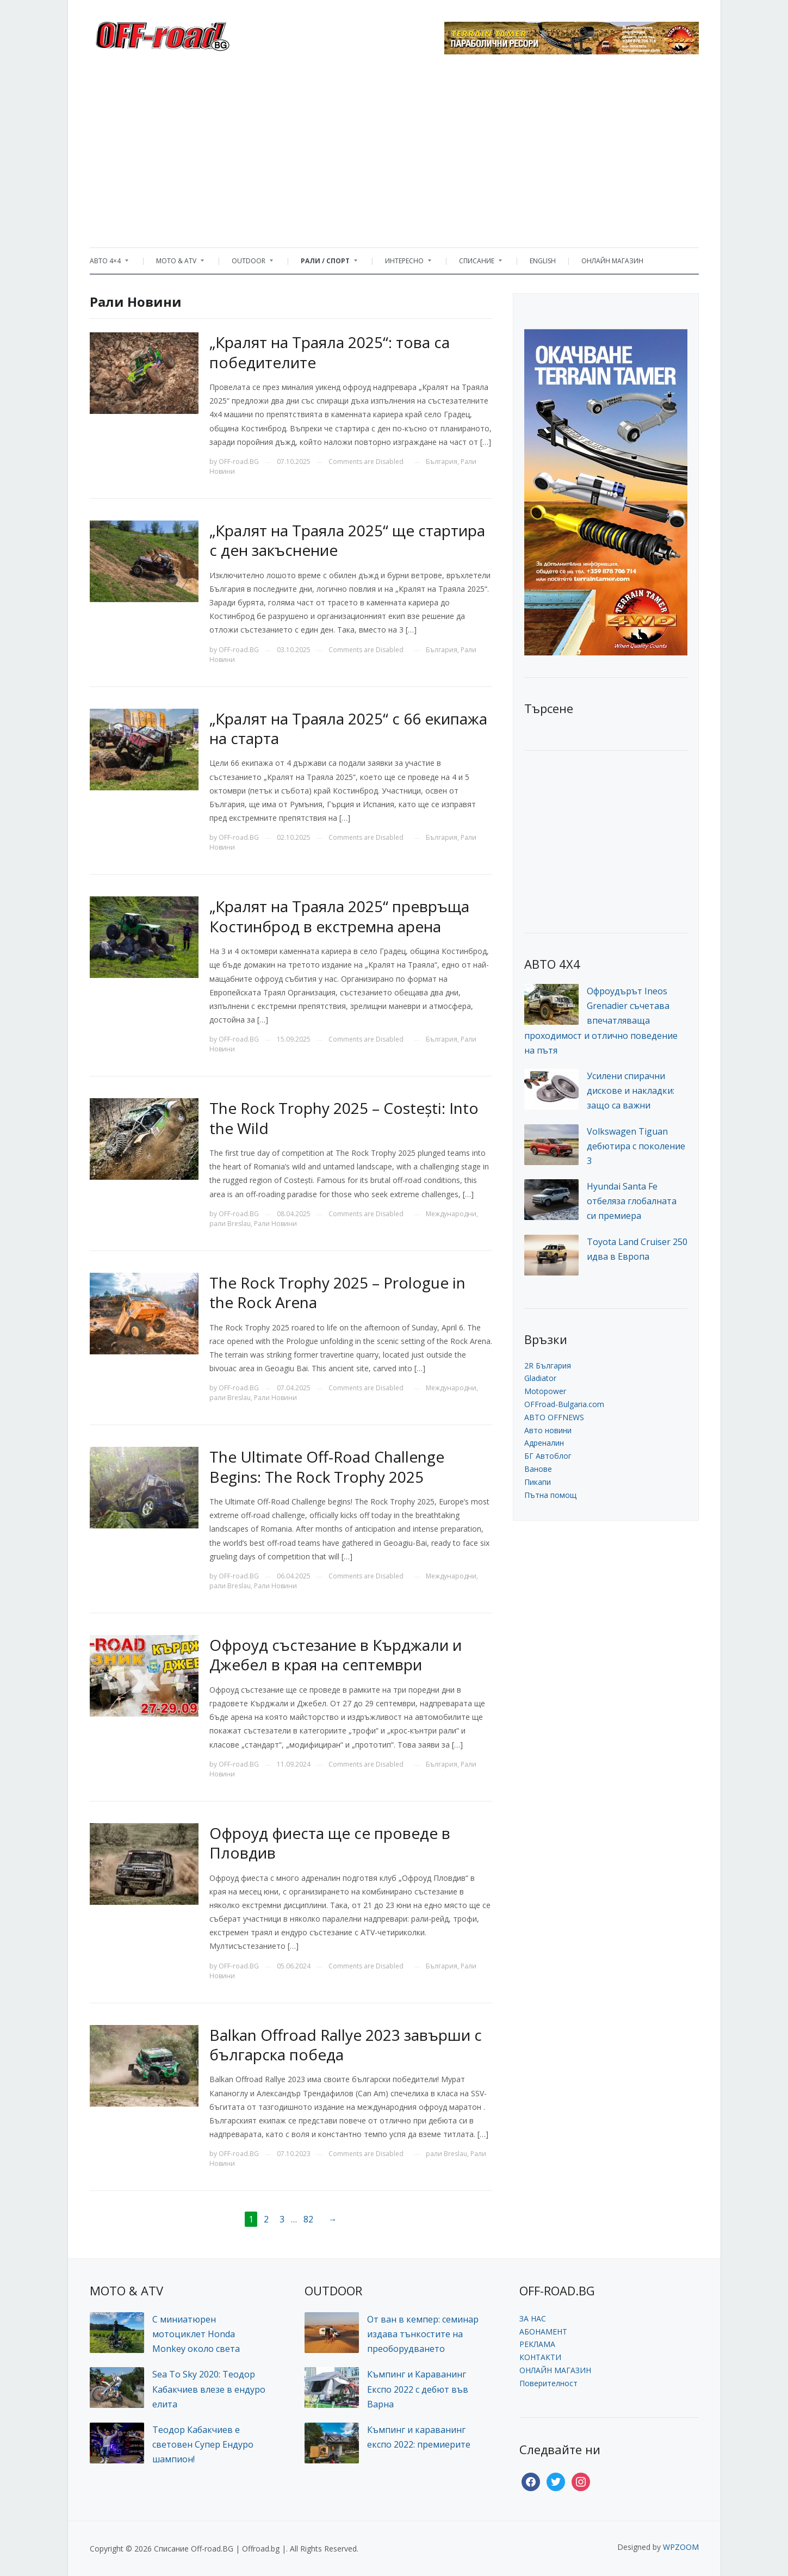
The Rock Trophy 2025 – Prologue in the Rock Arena (337, 1292)
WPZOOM (681, 2547)
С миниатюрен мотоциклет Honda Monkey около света (196, 2334)
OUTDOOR (247, 263)
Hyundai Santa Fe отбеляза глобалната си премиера (632, 1201)
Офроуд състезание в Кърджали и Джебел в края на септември (335, 1654)
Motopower (545, 1391)
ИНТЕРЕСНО (402, 263)
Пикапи (537, 1482)
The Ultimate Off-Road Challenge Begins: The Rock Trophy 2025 (326, 1466)
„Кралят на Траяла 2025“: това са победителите (329, 352)
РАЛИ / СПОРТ (323, 263)
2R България (547, 1365)
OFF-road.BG (239, 461)
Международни (451, 1213)
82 (308, 2219)
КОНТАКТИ (540, 2357)
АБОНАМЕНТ (543, 2331)
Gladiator (540, 1378)
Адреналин (544, 1443)
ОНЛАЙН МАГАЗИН (612, 260)
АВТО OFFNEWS (554, 1417)
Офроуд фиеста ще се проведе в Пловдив (329, 1843)
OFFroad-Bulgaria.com (564, 1404)
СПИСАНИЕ (475, 263)
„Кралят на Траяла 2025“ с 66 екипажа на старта (348, 728)
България (441, 461)
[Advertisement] (394, 155)
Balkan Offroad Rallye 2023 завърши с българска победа (345, 2044)
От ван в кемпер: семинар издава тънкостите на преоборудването (423, 2334)
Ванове (538, 1469)
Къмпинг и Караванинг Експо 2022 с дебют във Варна (417, 2389)
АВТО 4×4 (109, 263)
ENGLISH (543, 260)
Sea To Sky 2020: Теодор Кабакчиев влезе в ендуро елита (208, 2389)
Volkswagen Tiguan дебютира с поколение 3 (636, 1146)
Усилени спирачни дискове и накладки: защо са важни (630, 1090)
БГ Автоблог (548, 1456)
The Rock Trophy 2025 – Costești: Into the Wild (344, 1118)
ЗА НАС (532, 2318)
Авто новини (548, 1430)
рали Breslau (230, 1223)
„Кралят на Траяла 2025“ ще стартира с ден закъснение (347, 540)
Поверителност (548, 2383)
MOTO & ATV (174, 263)
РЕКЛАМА (537, 2344)
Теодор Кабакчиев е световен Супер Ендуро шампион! (202, 2444)
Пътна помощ (550, 1495)
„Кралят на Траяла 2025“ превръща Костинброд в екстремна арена (339, 916)
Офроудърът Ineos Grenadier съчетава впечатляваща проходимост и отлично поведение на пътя (601, 1020)
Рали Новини (275, 1223)
